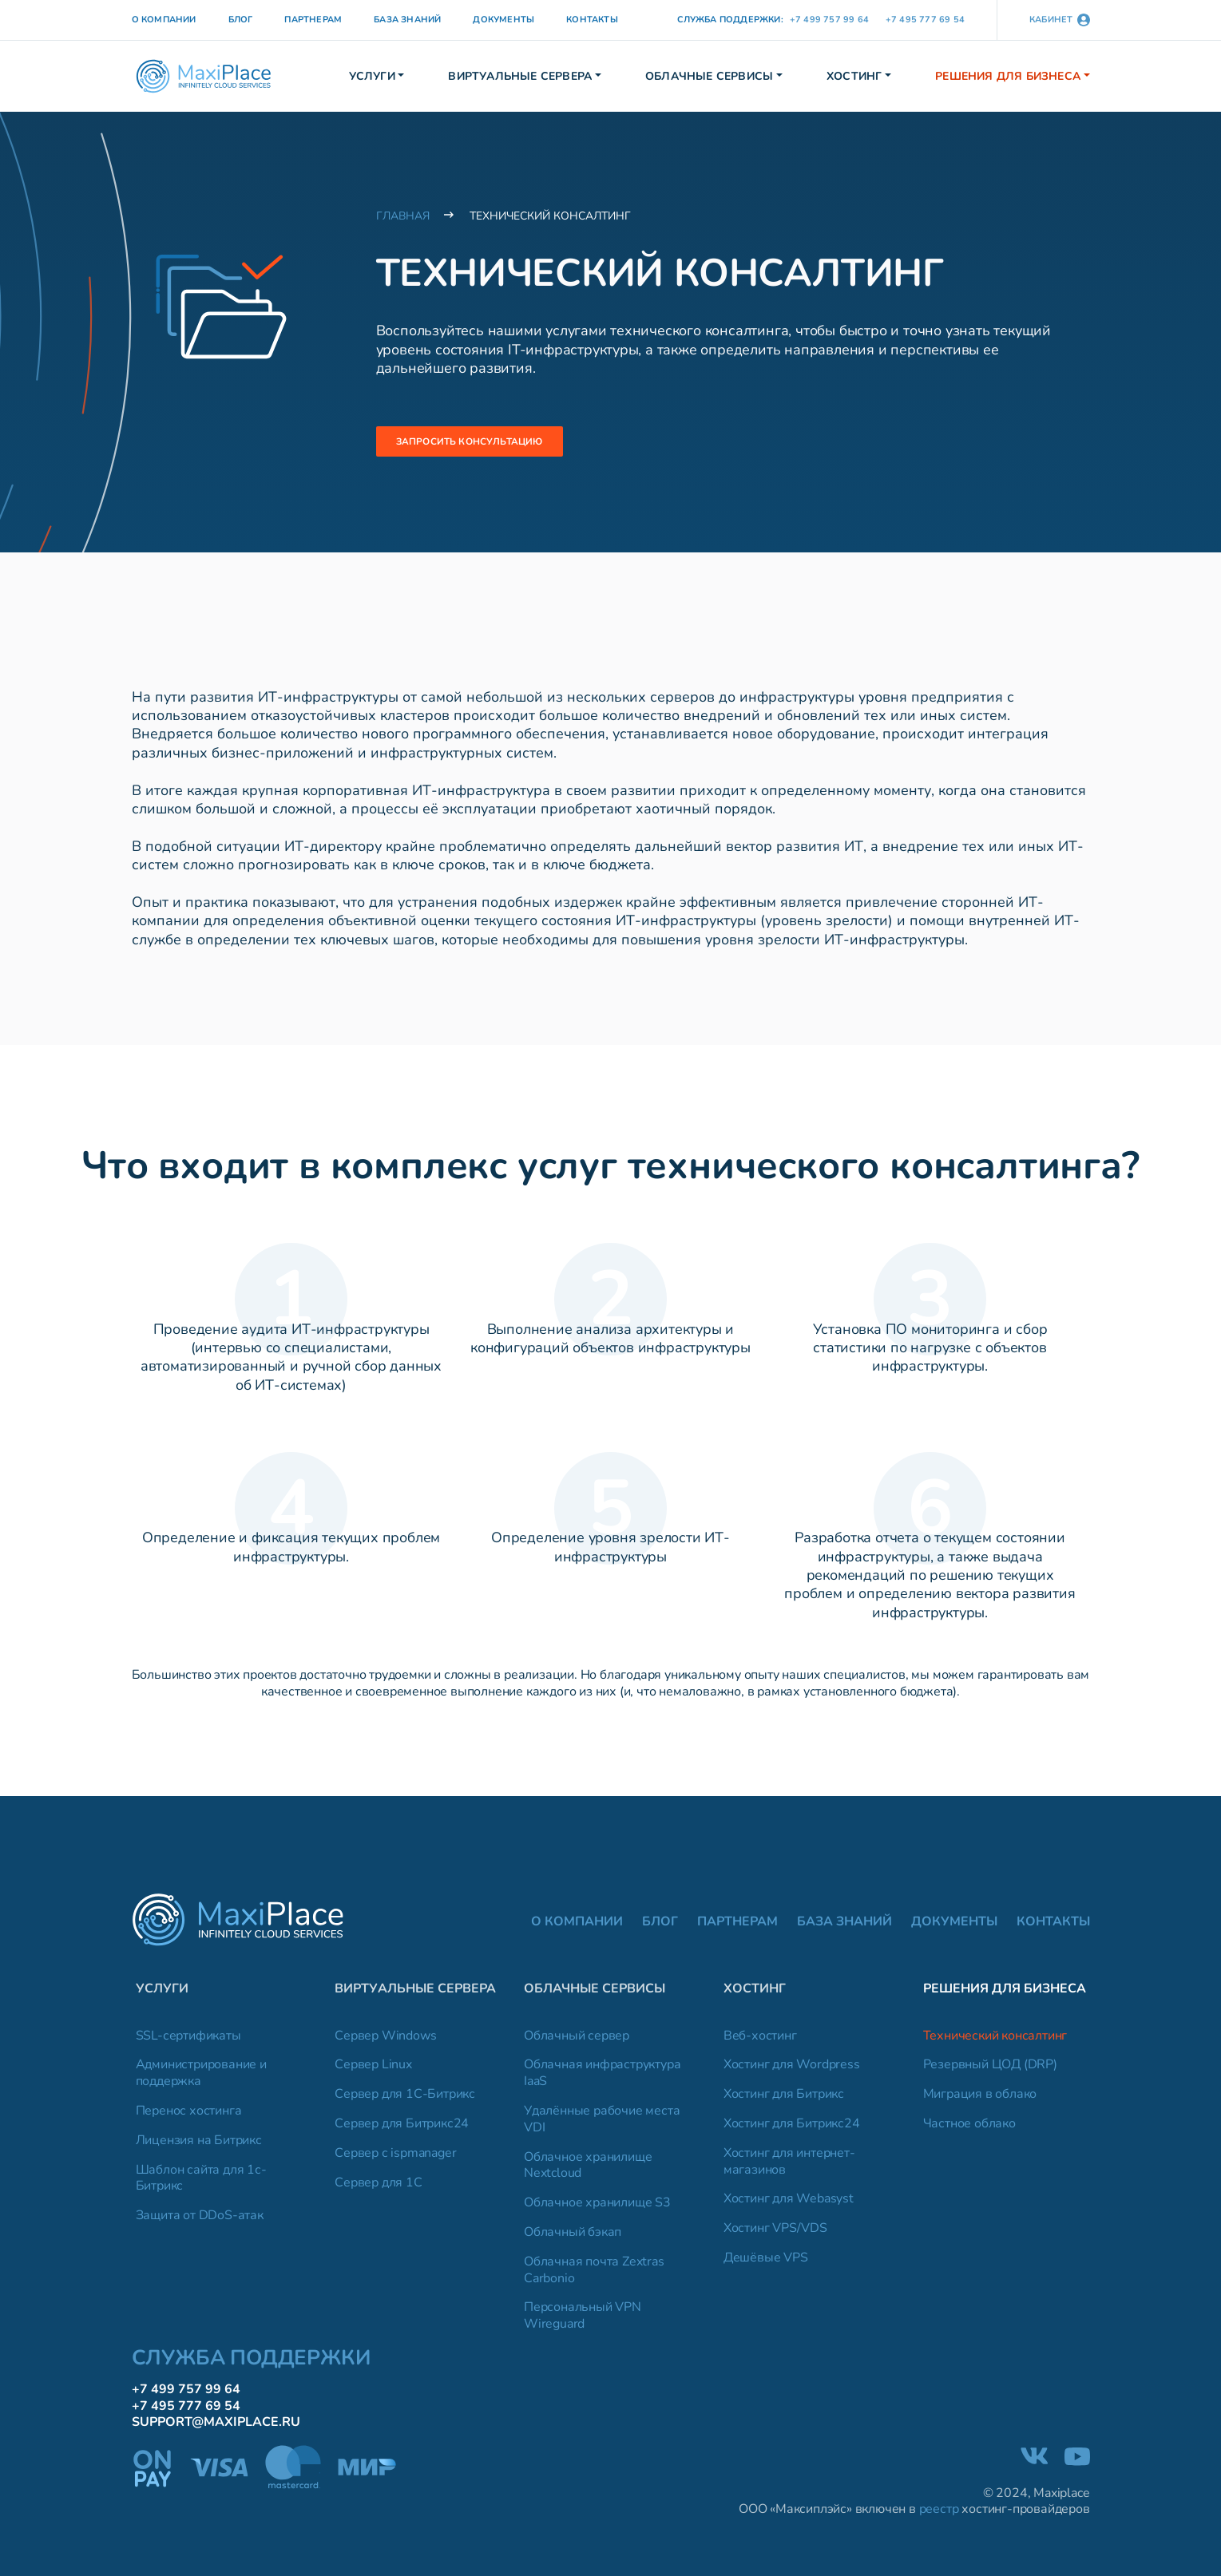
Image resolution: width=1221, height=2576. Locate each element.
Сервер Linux (373, 2069)
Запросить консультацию (488, 442)
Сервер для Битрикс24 (402, 2128)
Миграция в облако (980, 2099)
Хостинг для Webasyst (788, 2203)
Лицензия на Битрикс (199, 2145)
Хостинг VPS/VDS (775, 2233)
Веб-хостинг (760, 2040)
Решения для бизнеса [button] (1007, 76)
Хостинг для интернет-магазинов (789, 2166)
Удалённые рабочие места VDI (602, 2124)
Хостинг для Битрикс (783, 2099)
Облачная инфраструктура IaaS (602, 2078)
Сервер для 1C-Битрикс (405, 2099)
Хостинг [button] (854, 76)
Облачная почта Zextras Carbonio (594, 2275)
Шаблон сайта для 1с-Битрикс (201, 2182)
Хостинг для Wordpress (791, 2069)
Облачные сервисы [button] (709, 76)
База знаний (407, 20)
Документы (503, 20)
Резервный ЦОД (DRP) (990, 2069)
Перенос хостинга (189, 2115)
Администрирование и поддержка (201, 2078)
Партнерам (313, 20)
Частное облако (969, 2128)
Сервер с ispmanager (395, 2158)
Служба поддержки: (730, 20)
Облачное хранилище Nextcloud (588, 2169)
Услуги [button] (372, 76)
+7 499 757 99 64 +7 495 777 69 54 (877, 20)
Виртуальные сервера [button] (520, 76)
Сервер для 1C (378, 2186)
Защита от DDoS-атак (200, 2220)
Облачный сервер (576, 2040)
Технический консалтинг (995, 2040)
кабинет (1059, 20)
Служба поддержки (251, 2362)
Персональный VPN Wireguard (582, 2320)
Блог (240, 20)
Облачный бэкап (572, 2237)
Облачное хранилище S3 (597, 2207)
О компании (164, 20)
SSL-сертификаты (188, 2040)
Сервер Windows (385, 2040)
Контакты (592, 20)
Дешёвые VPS (765, 2262)
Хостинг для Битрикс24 (791, 2128)
